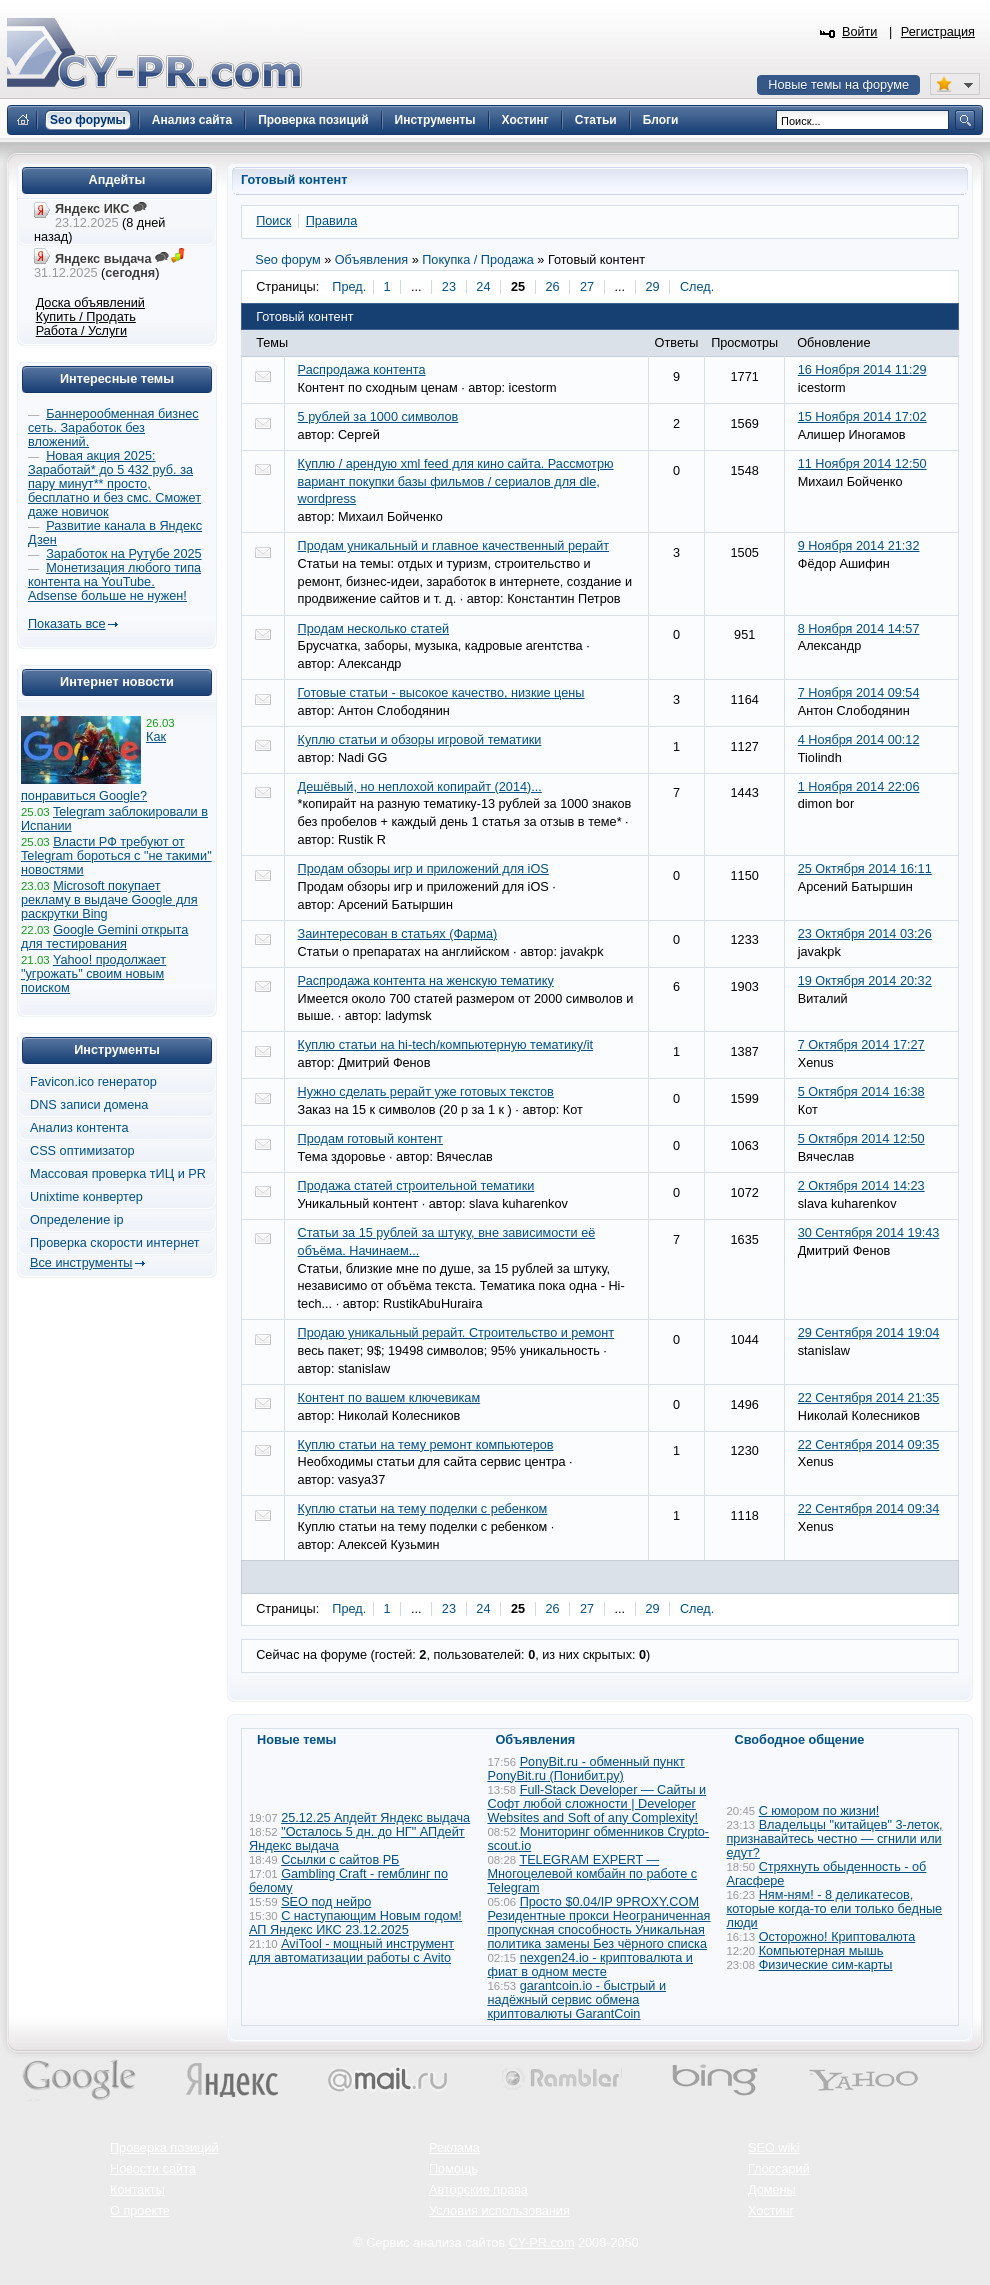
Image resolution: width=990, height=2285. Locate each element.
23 (449, 287)
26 (552, 287)
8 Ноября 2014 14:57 (859, 629)
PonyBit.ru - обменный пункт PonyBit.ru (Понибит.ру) (586, 1769)
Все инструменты (81, 1263)
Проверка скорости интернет (115, 1243)
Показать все (66, 624)
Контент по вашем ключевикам (389, 1398)
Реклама (454, 2148)
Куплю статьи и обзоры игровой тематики (420, 740)
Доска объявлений (90, 303)
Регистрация (938, 32)
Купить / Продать (86, 317)
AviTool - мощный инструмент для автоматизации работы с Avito (351, 1951)
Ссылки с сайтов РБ (340, 1860)
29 (652, 287)
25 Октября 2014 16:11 (865, 869)
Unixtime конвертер (86, 1197)
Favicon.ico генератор (93, 1082)
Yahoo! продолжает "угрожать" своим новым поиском (93, 974)
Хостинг (771, 2211)
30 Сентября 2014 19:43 (869, 1233)
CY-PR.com (542, 2243)
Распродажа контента (362, 370)
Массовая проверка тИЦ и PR (118, 1174)
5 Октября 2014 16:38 (861, 1092)
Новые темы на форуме (838, 85)
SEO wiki (773, 2148)
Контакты (137, 2190)
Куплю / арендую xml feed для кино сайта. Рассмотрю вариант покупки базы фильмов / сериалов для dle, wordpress (456, 482)
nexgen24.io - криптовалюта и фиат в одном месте (590, 1965)
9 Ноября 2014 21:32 (859, 546)
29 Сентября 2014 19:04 (869, 1333)
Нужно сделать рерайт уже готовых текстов (426, 1092)
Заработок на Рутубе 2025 (123, 554)
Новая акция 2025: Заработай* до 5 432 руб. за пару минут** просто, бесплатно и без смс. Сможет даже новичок (114, 484)
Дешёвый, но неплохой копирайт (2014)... (420, 787)
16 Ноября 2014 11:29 (862, 370)
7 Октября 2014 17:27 (861, 1045)
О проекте (140, 2211)
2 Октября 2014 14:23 (861, 1186)
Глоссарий (779, 2169)
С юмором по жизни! (819, 1811)
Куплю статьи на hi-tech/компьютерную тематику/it (445, 1045)
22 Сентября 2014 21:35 (869, 1398)
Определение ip (77, 1220)
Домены (772, 2190)
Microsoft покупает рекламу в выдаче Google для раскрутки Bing (109, 900)
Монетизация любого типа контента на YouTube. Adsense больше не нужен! (114, 582)
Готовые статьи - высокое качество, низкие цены (441, 693)
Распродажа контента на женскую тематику (426, 981)
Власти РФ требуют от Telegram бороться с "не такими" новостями (116, 856)
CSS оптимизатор (82, 1151)
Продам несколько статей (373, 629)
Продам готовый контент (370, 1139)
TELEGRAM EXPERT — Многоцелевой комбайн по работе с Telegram (593, 1874)
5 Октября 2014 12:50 (861, 1139)
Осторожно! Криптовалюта (837, 1937)
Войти (860, 32)
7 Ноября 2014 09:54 (859, 693)
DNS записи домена (89, 1105)
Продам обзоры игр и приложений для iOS (423, 869)
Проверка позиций (164, 2148)
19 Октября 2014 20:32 (865, 981)
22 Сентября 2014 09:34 (869, 1509)
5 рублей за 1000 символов (378, 417)
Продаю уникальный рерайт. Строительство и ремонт (456, 1333)
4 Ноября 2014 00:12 (859, 740)
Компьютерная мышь (821, 1951)
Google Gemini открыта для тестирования (104, 937)
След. (697, 287)
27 (587, 287)
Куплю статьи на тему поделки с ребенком (423, 1509)
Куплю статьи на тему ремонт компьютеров (426, 1445)
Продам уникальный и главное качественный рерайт (454, 546)
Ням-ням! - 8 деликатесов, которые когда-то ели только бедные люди (835, 1909)
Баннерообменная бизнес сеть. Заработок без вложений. (113, 428)
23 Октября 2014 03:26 (865, 934)
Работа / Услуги (81, 331)
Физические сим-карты (826, 1965)
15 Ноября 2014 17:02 (862, 417)
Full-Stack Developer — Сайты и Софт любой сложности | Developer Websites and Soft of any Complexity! (597, 1804)
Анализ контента (79, 1128)
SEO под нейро (326, 1902)
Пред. (349, 287)
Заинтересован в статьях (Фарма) (398, 934)
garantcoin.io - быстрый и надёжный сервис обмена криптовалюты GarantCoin (577, 2000)
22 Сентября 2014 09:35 (869, 1445)
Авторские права (478, 2190)
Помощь (453, 2169)
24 (483, 287)
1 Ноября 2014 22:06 (859, 787)
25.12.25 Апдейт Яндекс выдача (375, 1818)
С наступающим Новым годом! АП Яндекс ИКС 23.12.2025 (355, 1923)
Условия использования (499, 2211)
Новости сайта (153, 2169)
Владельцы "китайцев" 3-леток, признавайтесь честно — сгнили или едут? (835, 1839)
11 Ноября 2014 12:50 (862, 464)
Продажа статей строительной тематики (416, 1186)
